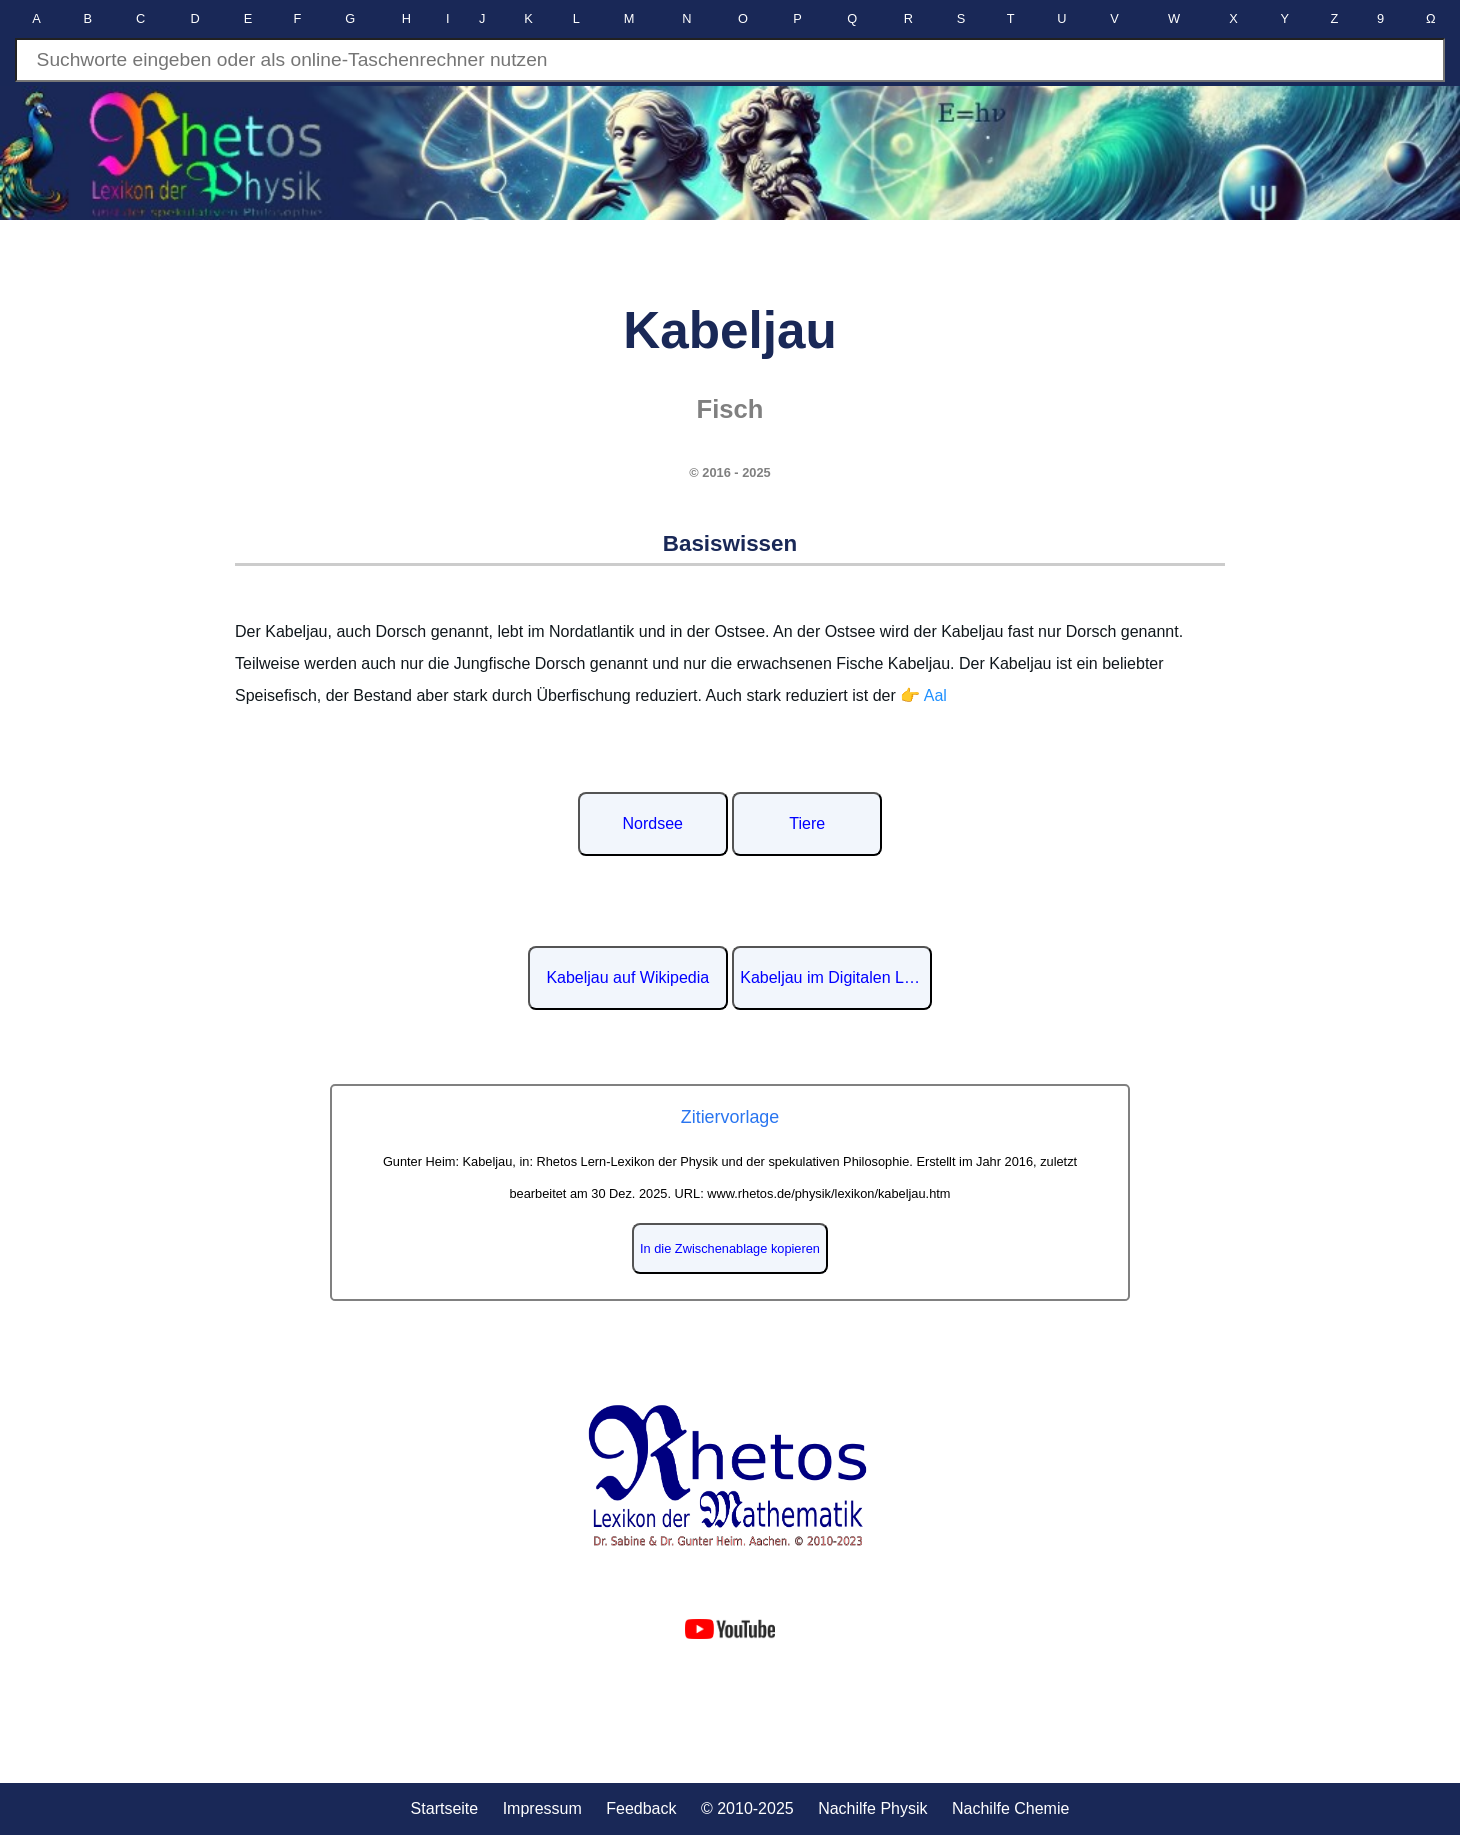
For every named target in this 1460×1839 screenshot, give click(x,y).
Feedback (641, 1808)
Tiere (807, 823)
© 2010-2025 (747, 1808)
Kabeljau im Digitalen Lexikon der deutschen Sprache (836, 977)
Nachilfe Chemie (1010, 1808)
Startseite (445, 1808)
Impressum (542, 1808)
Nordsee (653, 823)
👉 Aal (923, 695)
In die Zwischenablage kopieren (730, 1248)
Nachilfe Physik (872, 1808)
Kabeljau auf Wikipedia (627, 977)
